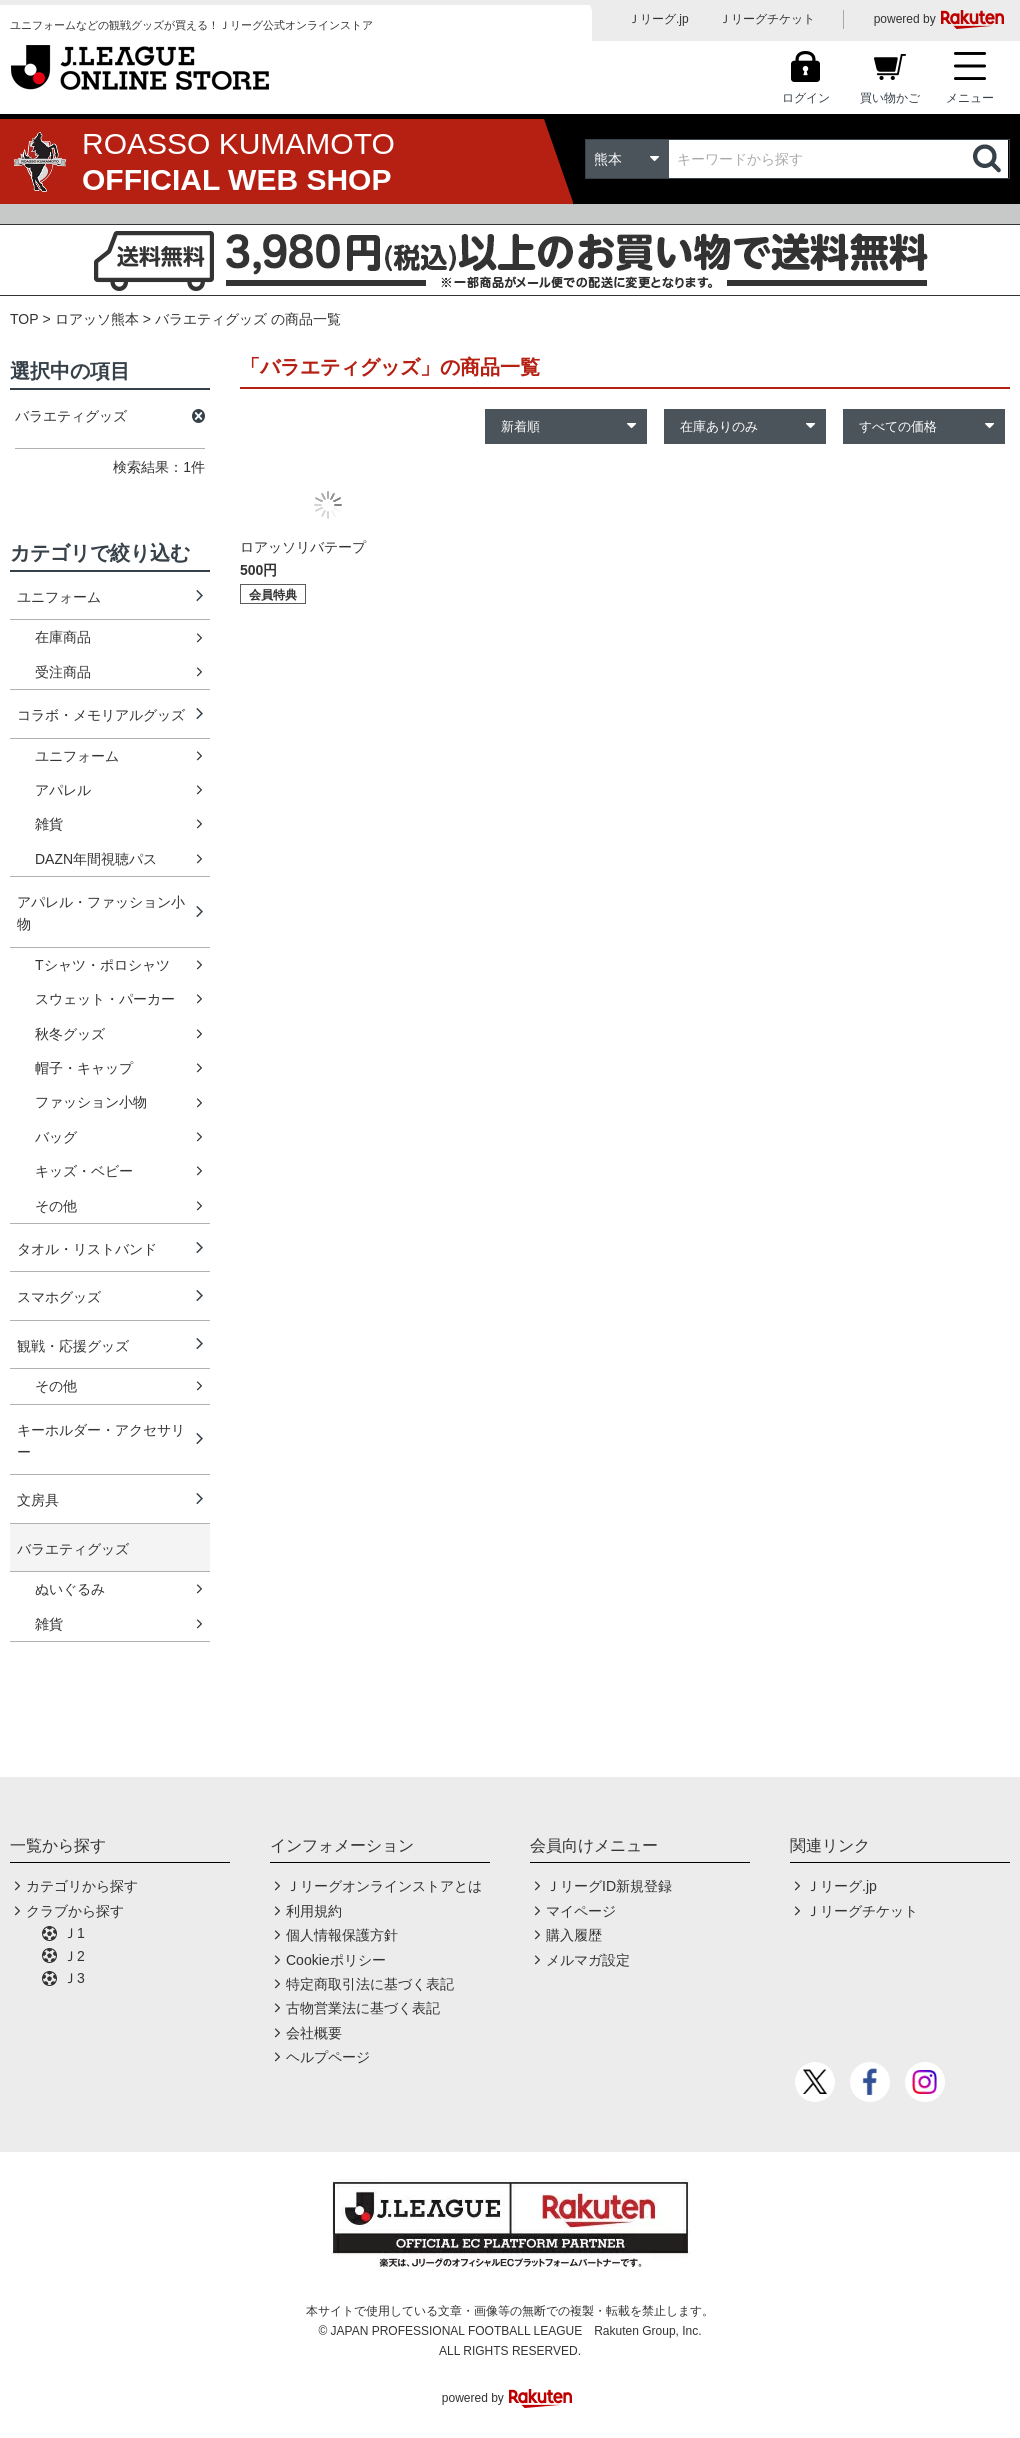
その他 (56, 1206)
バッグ (56, 1137)
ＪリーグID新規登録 (609, 1886)
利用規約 (314, 1911)
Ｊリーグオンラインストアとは (384, 1886)
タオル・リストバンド (87, 1249)
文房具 (38, 1500)
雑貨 (49, 824)
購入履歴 (574, 1935)
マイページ (581, 1911)
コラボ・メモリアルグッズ (101, 715)
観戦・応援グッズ (73, 1346)
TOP (24, 319)
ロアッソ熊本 (97, 319)
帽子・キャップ (84, 1068)
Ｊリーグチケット (767, 19)
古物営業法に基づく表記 (363, 2008)
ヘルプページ (328, 2057)
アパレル (63, 790)
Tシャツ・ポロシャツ (102, 965)
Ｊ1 (74, 1933)
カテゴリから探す (82, 1886)
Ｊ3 (74, 1978)
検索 (989, 159)
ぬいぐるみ (70, 1589)
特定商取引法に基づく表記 (370, 1984)
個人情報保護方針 (342, 1935)
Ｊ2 (74, 1956)
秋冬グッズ (70, 1034)
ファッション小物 (91, 1102)
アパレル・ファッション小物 (101, 913)
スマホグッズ (59, 1297)
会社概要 (314, 2033)
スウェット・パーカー (105, 999)
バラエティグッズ (73, 1549)
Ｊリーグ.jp (658, 19)
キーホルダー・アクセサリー (101, 1441)
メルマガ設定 (588, 1960)
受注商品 (63, 672)
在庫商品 (63, 637)
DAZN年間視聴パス (96, 859)
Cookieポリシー (336, 1960)
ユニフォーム (59, 597)
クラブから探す (75, 1911)
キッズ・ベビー (84, 1171)
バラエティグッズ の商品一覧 (248, 319)
